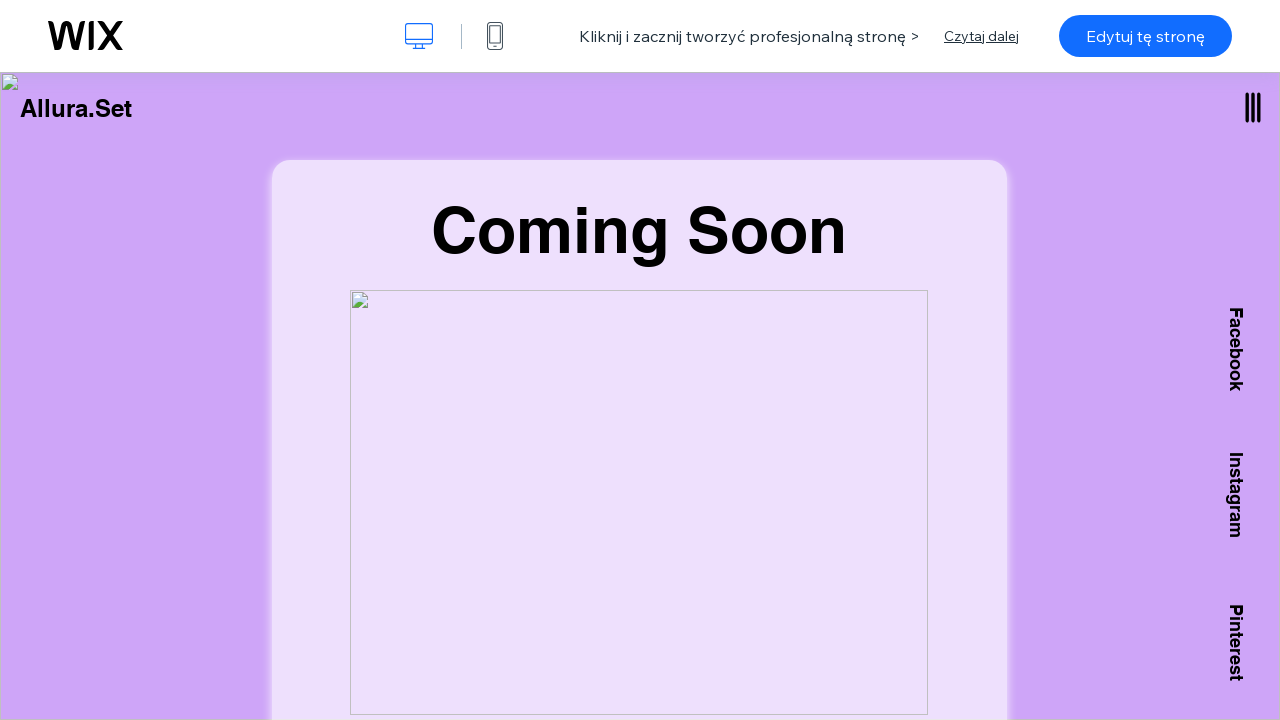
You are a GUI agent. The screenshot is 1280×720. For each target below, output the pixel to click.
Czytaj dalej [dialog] (981, 36)
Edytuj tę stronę (1145, 36)
